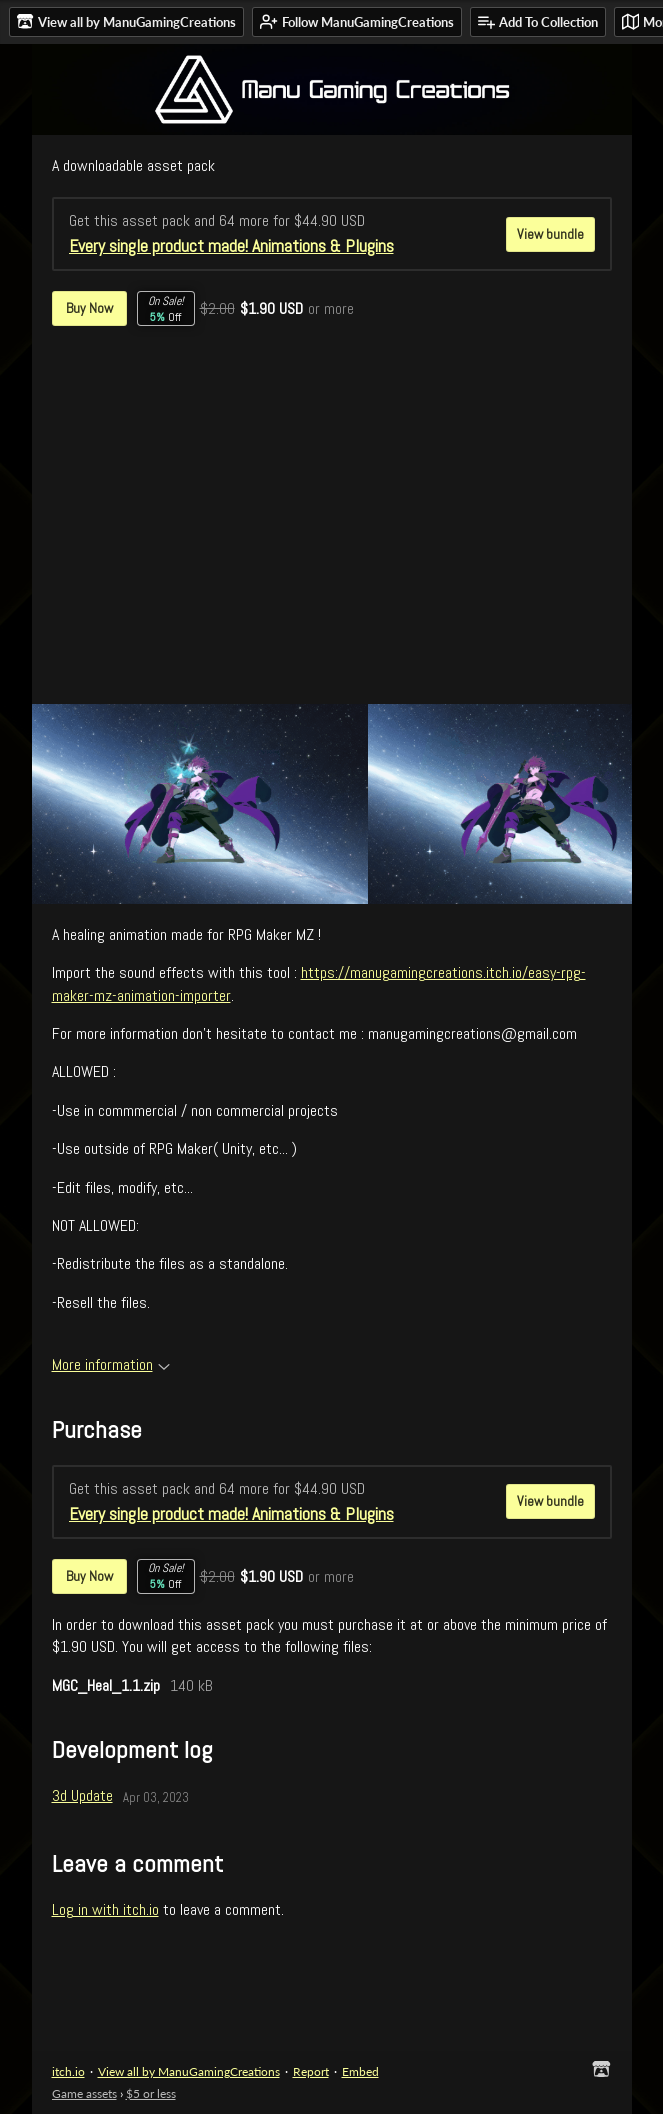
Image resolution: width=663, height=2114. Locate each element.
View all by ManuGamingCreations (189, 2071)
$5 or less (151, 2093)
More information (111, 1364)
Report (311, 2071)
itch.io (68, 2071)
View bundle (550, 234)
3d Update (82, 1795)
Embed (360, 2071)
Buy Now (89, 308)
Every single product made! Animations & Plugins (231, 246)
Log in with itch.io (105, 1909)
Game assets (84, 2093)
